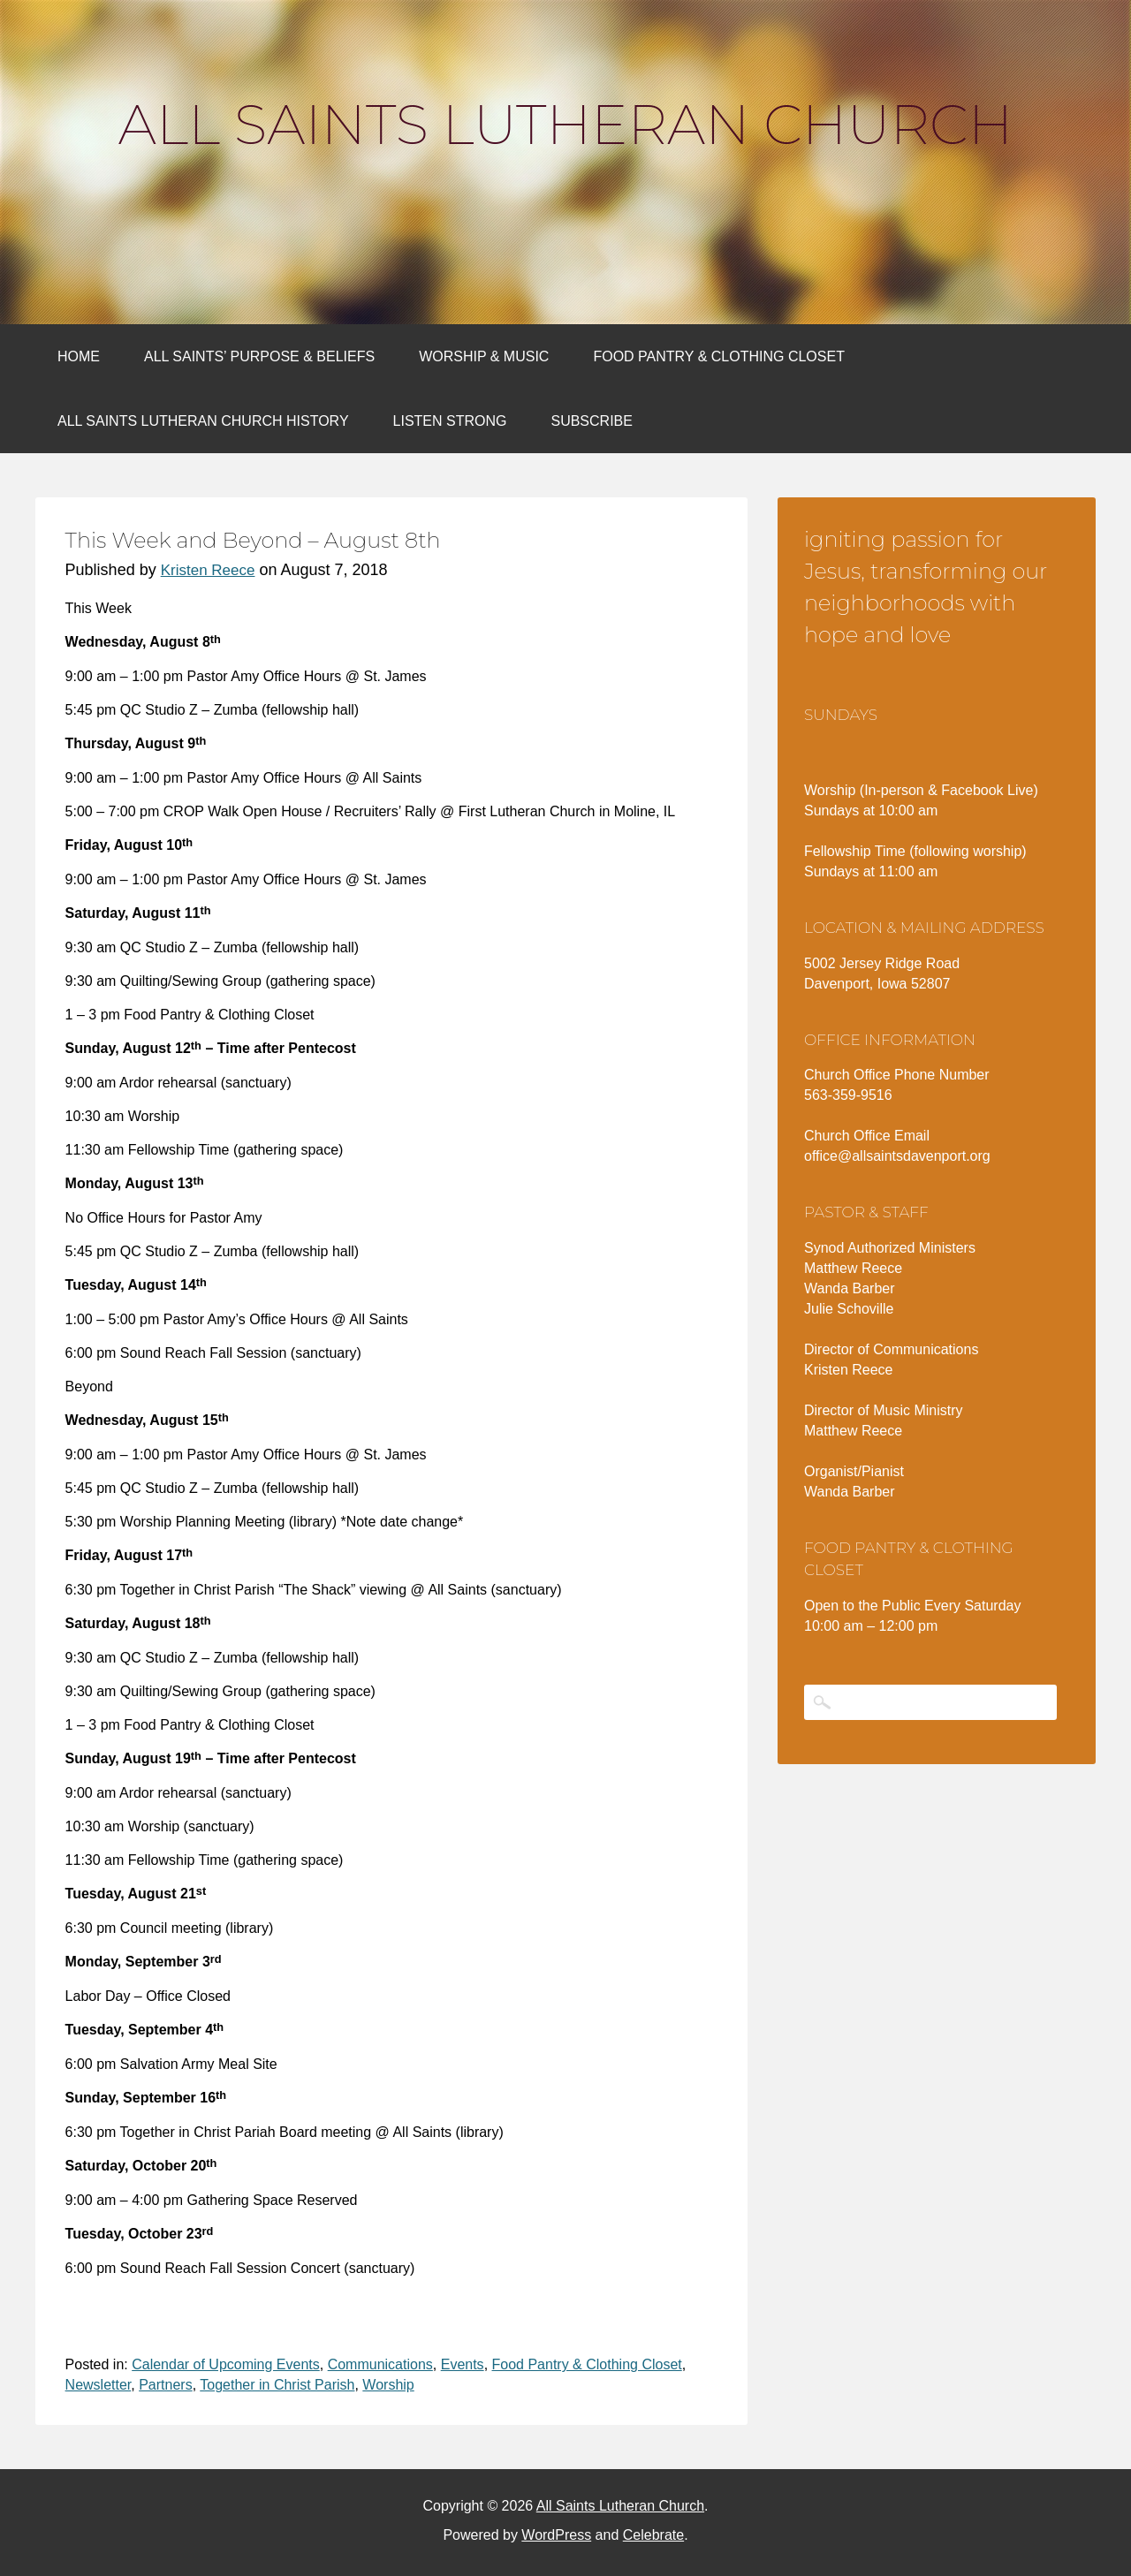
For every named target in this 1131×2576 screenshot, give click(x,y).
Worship (388, 2384)
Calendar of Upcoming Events (226, 2364)
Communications (380, 2364)
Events (462, 2364)
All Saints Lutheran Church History (203, 420)
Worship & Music (484, 356)
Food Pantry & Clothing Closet (719, 356)
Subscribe (591, 420)
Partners (165, 2384)
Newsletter (98, 2384)
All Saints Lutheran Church (565, 124)
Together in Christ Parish (277, 2384)
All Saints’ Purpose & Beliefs (259, 356)
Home (78, 356)
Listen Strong (450, 420)
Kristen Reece (208, 570)
